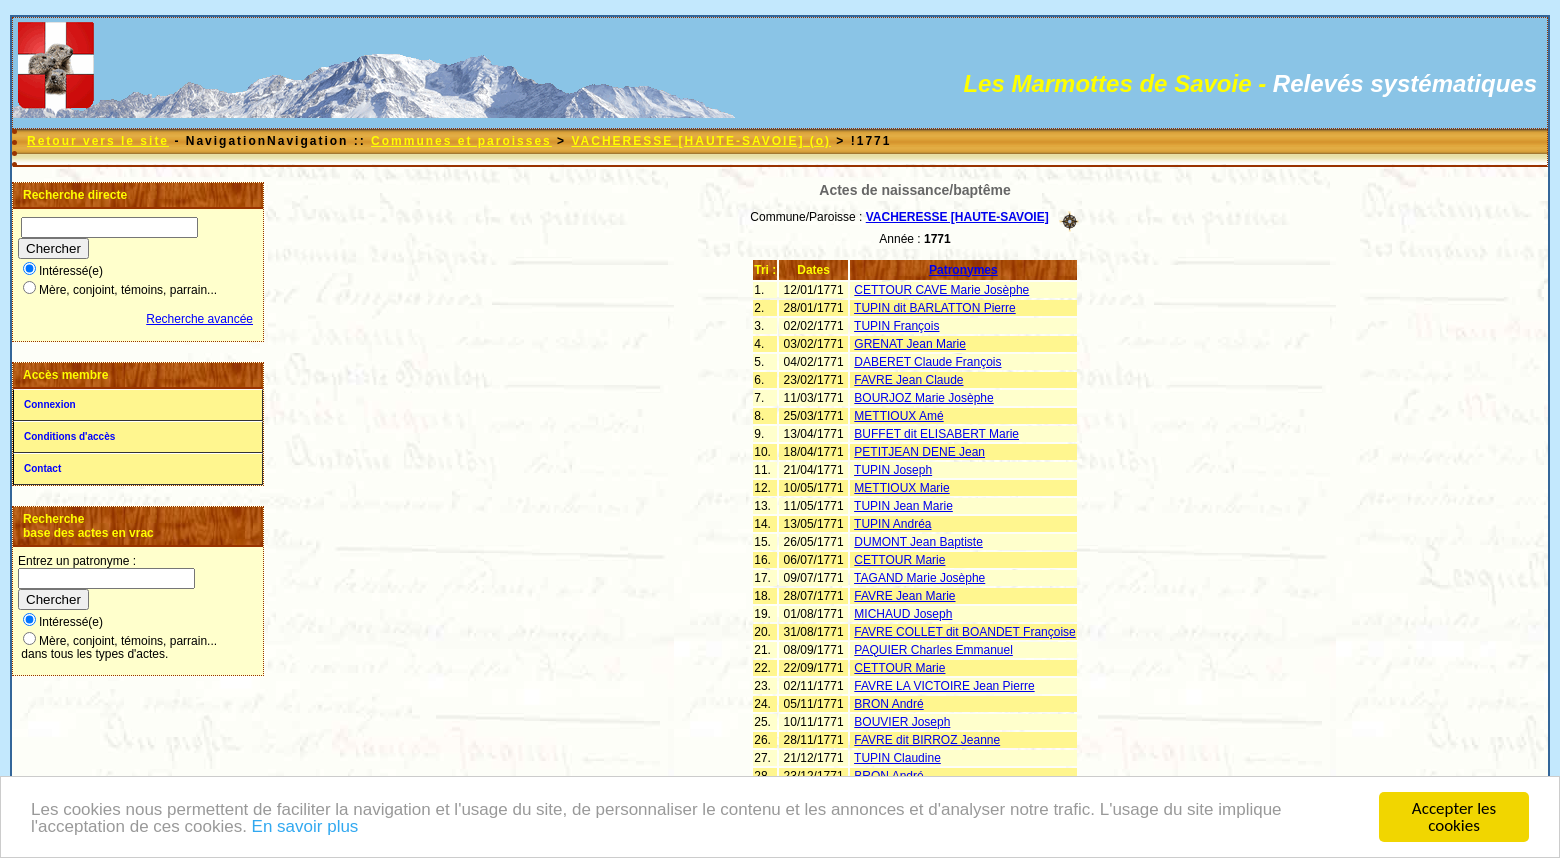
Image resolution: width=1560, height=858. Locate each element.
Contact (42, 468)
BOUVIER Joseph (902, 722)
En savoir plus (305, 833)
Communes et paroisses (461, 141)
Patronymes (963, 270)
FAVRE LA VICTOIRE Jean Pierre (944, 686)
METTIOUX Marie (901, 488)
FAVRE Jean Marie (904, 596)
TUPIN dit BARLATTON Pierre (935, 308)
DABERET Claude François (927, 362)
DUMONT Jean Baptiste (918, 542)
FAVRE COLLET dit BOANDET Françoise (964, 632)
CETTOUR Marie (899, 560)
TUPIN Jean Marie (903, 506)
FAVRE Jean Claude (908, 380)
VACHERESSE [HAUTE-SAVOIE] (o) (701, 141)
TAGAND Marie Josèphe (919, 578)
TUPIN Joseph (893, 470)
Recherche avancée (199, 319)
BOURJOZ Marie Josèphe (923, 398)
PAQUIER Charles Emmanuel (933, 650)
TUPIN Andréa (892, 524)
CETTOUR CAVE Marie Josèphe (941, 290)
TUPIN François (896, 326)
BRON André (888, 704)
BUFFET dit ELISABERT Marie (936, 434)
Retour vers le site (98, 141)
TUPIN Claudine (897, 758)
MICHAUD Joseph (903, 614)
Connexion (50, 404)
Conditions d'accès (69, 436)
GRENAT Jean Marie (910, 344)
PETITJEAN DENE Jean (919, 452)
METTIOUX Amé (898, 416)
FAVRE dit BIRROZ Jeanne (927, 740)
